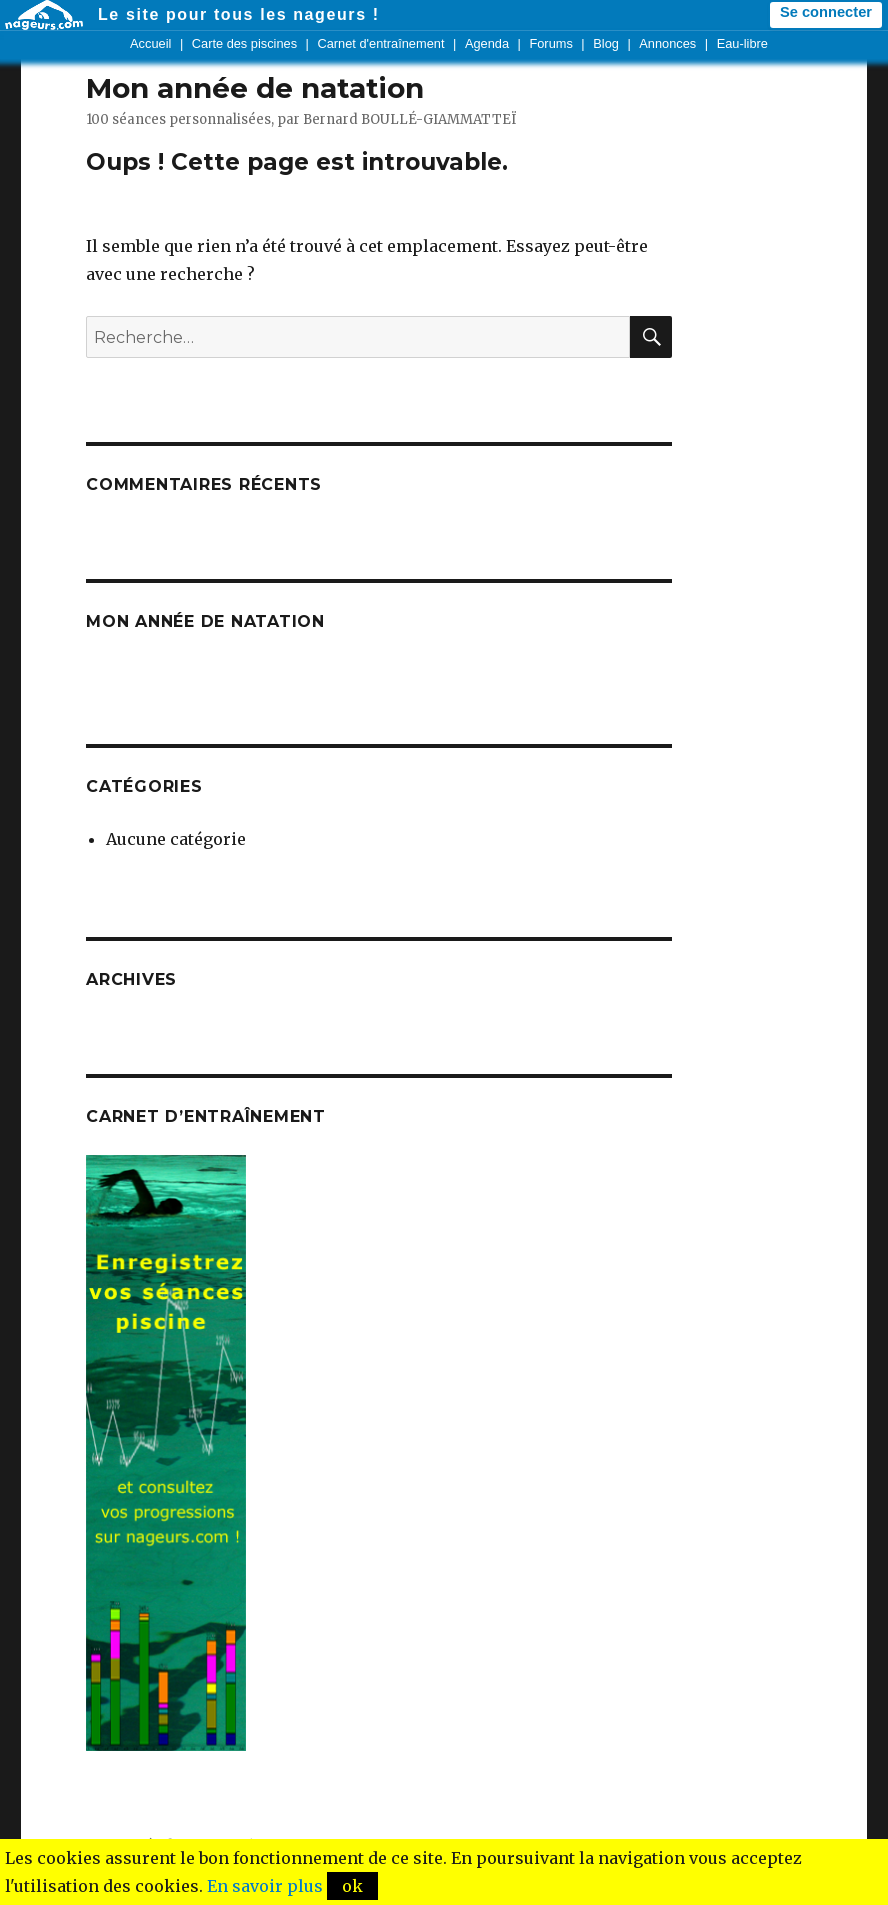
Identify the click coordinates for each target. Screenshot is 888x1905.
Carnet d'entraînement (381, 43)
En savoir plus (265, 1886)
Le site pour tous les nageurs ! (239, 14)
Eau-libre (742, 43)
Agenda (487, 43)
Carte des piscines (244, 43)
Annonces (667, 43)
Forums (550, 43)
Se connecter (826, 12)
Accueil (150, 43)
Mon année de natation (255, 88)
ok (352, 1886)
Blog (606, 43)
